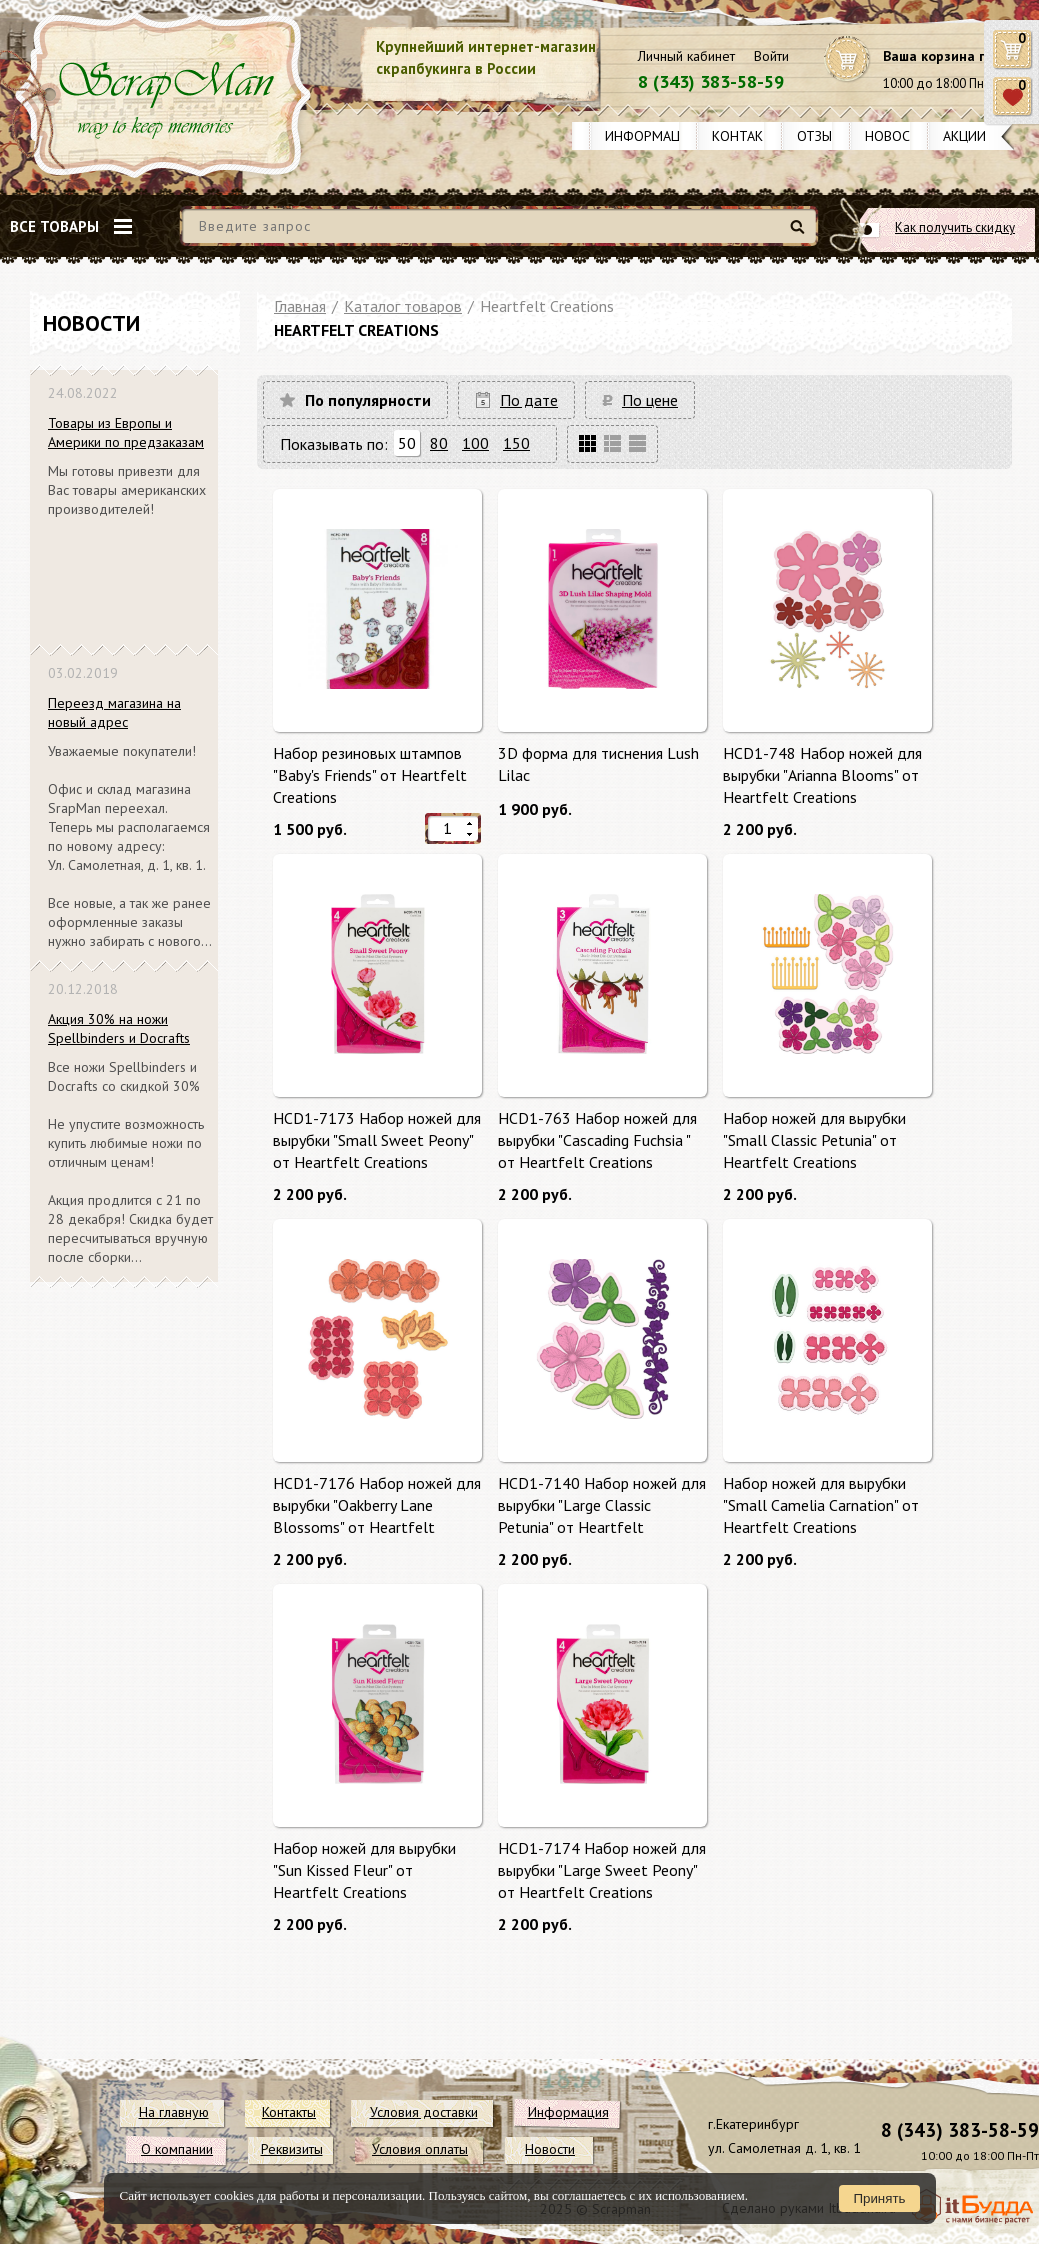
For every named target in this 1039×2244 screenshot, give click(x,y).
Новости (896, 136)
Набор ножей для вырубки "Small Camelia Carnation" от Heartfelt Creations (821, 1504)
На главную (174, 2112)
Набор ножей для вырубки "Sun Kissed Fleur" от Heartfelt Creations (364, 1869)
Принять (879, 2198)
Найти (800, 234)
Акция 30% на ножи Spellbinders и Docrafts (119, 1028)
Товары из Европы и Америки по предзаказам (126, 432)
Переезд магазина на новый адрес (114, 712)
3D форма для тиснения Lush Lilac (598, 764)
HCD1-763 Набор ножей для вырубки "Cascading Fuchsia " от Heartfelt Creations (597, 1139)
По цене (650, 400)
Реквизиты (292, 2149)
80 (439, 443)
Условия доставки (424, 2112)
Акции (964, 136)
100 (475, 443)
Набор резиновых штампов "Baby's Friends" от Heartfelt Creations (370, 774)
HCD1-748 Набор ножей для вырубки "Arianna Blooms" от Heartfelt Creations (822, 774)
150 (516, 443)
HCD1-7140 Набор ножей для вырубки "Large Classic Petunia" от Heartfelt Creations (602, 1504)
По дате (529, 400)
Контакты (747, 136)
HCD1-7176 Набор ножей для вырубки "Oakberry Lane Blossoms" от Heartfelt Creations (377, 1504)
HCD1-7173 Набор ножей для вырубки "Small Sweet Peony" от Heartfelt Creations (377, 1139)
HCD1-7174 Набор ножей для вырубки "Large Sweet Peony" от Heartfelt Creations (602, 1869)
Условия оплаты (420, 2149)
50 (407, 443)
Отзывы (823, 136)
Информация (651, 136)
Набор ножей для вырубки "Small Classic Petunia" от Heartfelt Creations (814, 1139)
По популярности (368, 400)
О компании (177, 2149)
